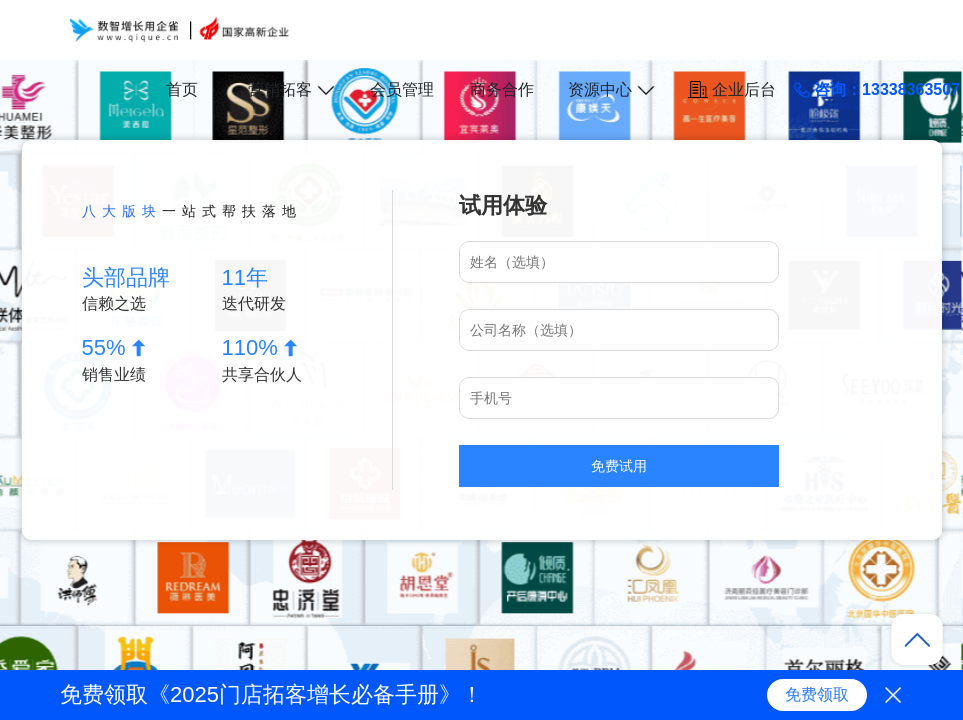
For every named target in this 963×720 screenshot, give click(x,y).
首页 (182, 89)
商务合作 (502, 89)
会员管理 (402, 89)
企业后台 (732, 89)
